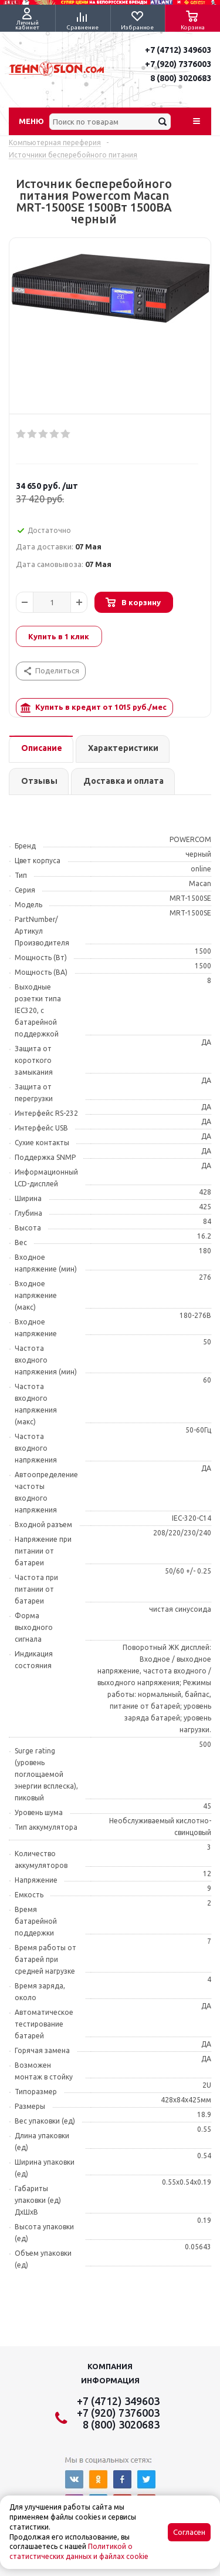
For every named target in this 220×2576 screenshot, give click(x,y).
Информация (110, 2380)
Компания (110, 2366)
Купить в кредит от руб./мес (94, 708)
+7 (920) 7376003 (178, 64)
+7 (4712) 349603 (178, 50)
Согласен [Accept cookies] (189, 2532)
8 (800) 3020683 (180, 78)
